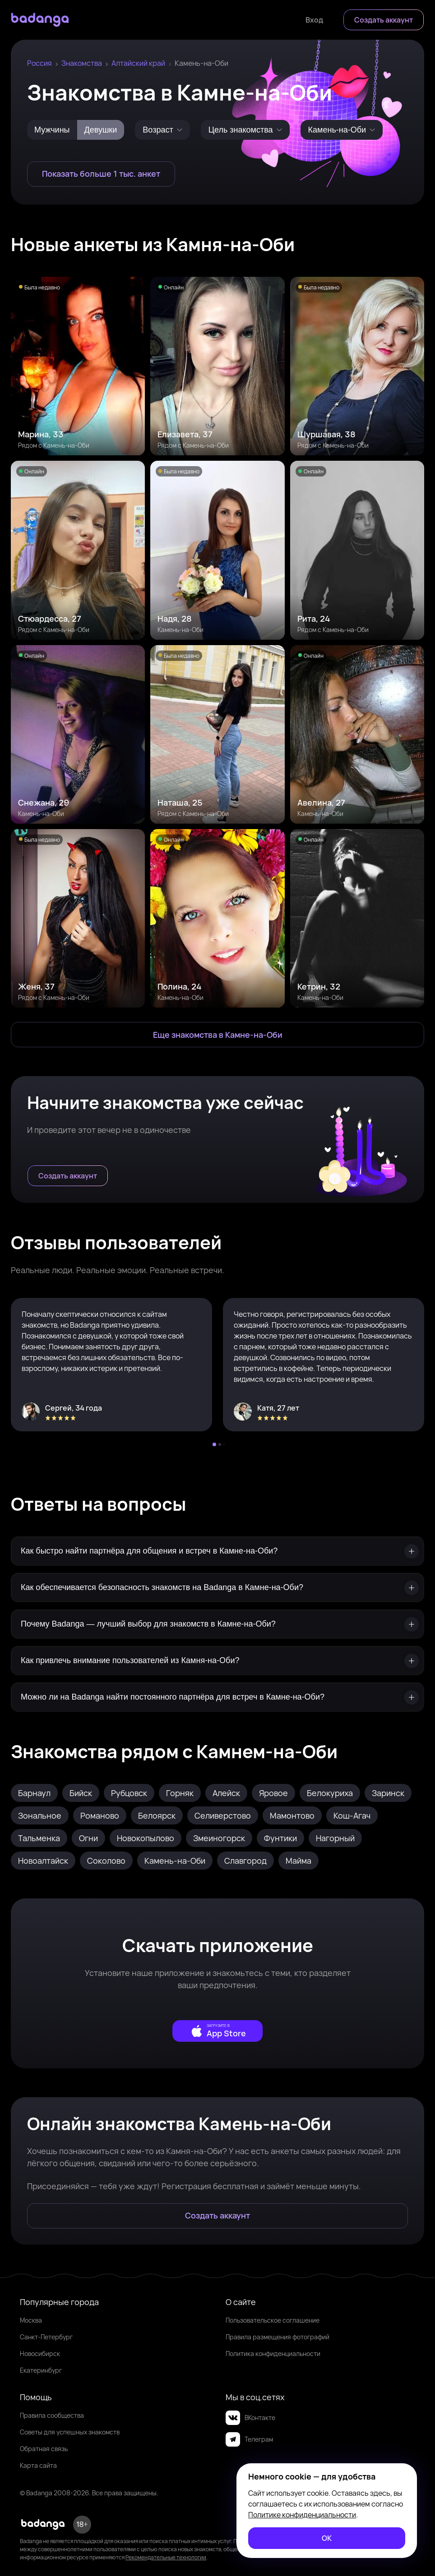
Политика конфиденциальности (273, 2353)
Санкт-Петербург (46, 2337)
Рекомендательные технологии (165, 2557)
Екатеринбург (41, 2370)
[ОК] (326, 2538)
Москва (31, 2320)
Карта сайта (38, 2465)
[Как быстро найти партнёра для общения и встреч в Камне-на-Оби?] (217, 1551)
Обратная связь (44, 2448)
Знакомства (81, 63)
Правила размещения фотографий (277, 2337)
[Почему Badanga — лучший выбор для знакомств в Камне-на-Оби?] (217, 1624)
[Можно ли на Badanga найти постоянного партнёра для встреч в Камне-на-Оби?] (217, 1697)
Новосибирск (40, 2353)
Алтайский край (138, 63)
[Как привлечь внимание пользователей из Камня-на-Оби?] (217, 1660)
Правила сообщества (52, 2415)
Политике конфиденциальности (302, 2515)
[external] (217, 2031)
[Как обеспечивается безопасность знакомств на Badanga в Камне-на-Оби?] (217, 1587)
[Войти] (314, 20)
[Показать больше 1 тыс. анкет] (101, 174)
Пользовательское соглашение (272, 2320)
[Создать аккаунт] (383, 20)
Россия (39, 63)
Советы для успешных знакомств (70, 2432)
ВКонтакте (250, 2418)
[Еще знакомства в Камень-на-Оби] (217, 1034)
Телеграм (249, 2439)
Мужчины (52, 129)
